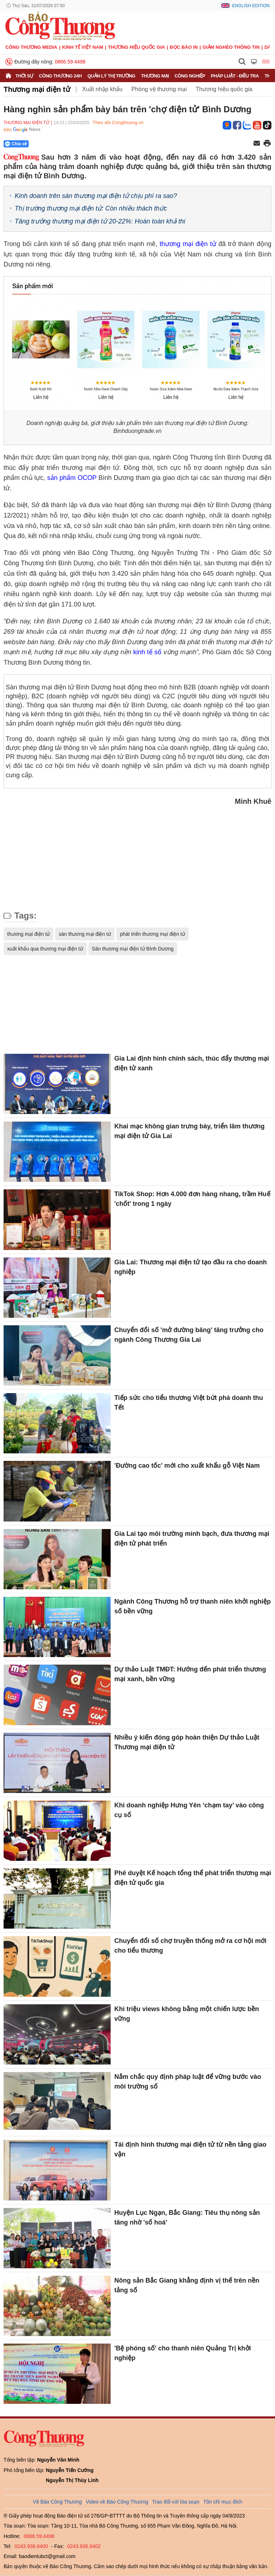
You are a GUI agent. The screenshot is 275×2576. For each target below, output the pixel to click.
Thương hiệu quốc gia (136, 47)
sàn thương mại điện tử (85, 934)
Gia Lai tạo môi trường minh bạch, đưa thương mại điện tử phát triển (191, 1538)
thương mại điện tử (188, 243)
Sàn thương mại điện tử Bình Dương (133, 949)
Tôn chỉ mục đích (222, 2502)
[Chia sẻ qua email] (257, 144)
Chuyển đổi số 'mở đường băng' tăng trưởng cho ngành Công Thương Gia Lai (189, 1334)
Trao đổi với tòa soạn (175, 2502)
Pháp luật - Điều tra (235, 76)
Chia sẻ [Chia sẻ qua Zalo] (16, 143)
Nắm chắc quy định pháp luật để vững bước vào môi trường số (187, 2081)
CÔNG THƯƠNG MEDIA (31, 47)
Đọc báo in (184, 47)
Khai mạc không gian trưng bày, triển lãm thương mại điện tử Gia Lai (189, 1131)
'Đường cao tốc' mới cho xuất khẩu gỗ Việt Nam (187, 1465)
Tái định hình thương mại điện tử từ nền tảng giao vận (190, 2149)
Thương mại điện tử (37, 89)
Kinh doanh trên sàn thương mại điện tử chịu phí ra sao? (96, 195)
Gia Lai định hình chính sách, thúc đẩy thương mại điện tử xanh (191, 1063)
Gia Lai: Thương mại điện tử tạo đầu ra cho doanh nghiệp (190, 1267)
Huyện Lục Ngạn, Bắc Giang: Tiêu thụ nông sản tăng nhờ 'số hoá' (187, 2217)
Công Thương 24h (60, 76)
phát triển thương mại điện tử (152, 934)
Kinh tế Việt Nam (82, 47)
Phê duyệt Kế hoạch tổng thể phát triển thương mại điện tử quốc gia (192, 1877)
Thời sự (24, 76)
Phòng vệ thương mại (159, 89)
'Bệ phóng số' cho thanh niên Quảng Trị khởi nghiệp (182, 2353)
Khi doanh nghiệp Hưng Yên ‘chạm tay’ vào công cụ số (189, 1810)
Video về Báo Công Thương (117, 2502)
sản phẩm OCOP (72, 477)
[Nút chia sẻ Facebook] (59, 143)
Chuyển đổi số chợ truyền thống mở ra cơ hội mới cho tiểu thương (190, 1945)
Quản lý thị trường (111, 76)
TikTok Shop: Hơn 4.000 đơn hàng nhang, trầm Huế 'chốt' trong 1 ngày (192, 1198)
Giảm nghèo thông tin (231, 47)
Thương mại (155, 76)
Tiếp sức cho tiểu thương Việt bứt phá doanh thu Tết (188, 1402)
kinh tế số (147, 652)
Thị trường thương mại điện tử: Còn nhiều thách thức (91, 208)
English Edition (251, 5)
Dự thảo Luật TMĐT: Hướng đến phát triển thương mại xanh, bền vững (190, 1674)
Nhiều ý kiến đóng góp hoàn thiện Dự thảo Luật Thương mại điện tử (186, 1742)
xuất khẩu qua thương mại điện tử (45, 949)
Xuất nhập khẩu (102, 89)
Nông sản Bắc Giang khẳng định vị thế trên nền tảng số (186, 2285)
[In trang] (267, 144)
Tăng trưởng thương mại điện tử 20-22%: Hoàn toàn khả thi (100, 221)
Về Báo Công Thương (57, 2502)
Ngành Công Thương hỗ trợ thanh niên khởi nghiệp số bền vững (192, 1606)
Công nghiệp (190, 76)
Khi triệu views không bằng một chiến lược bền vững (186, 2013)
